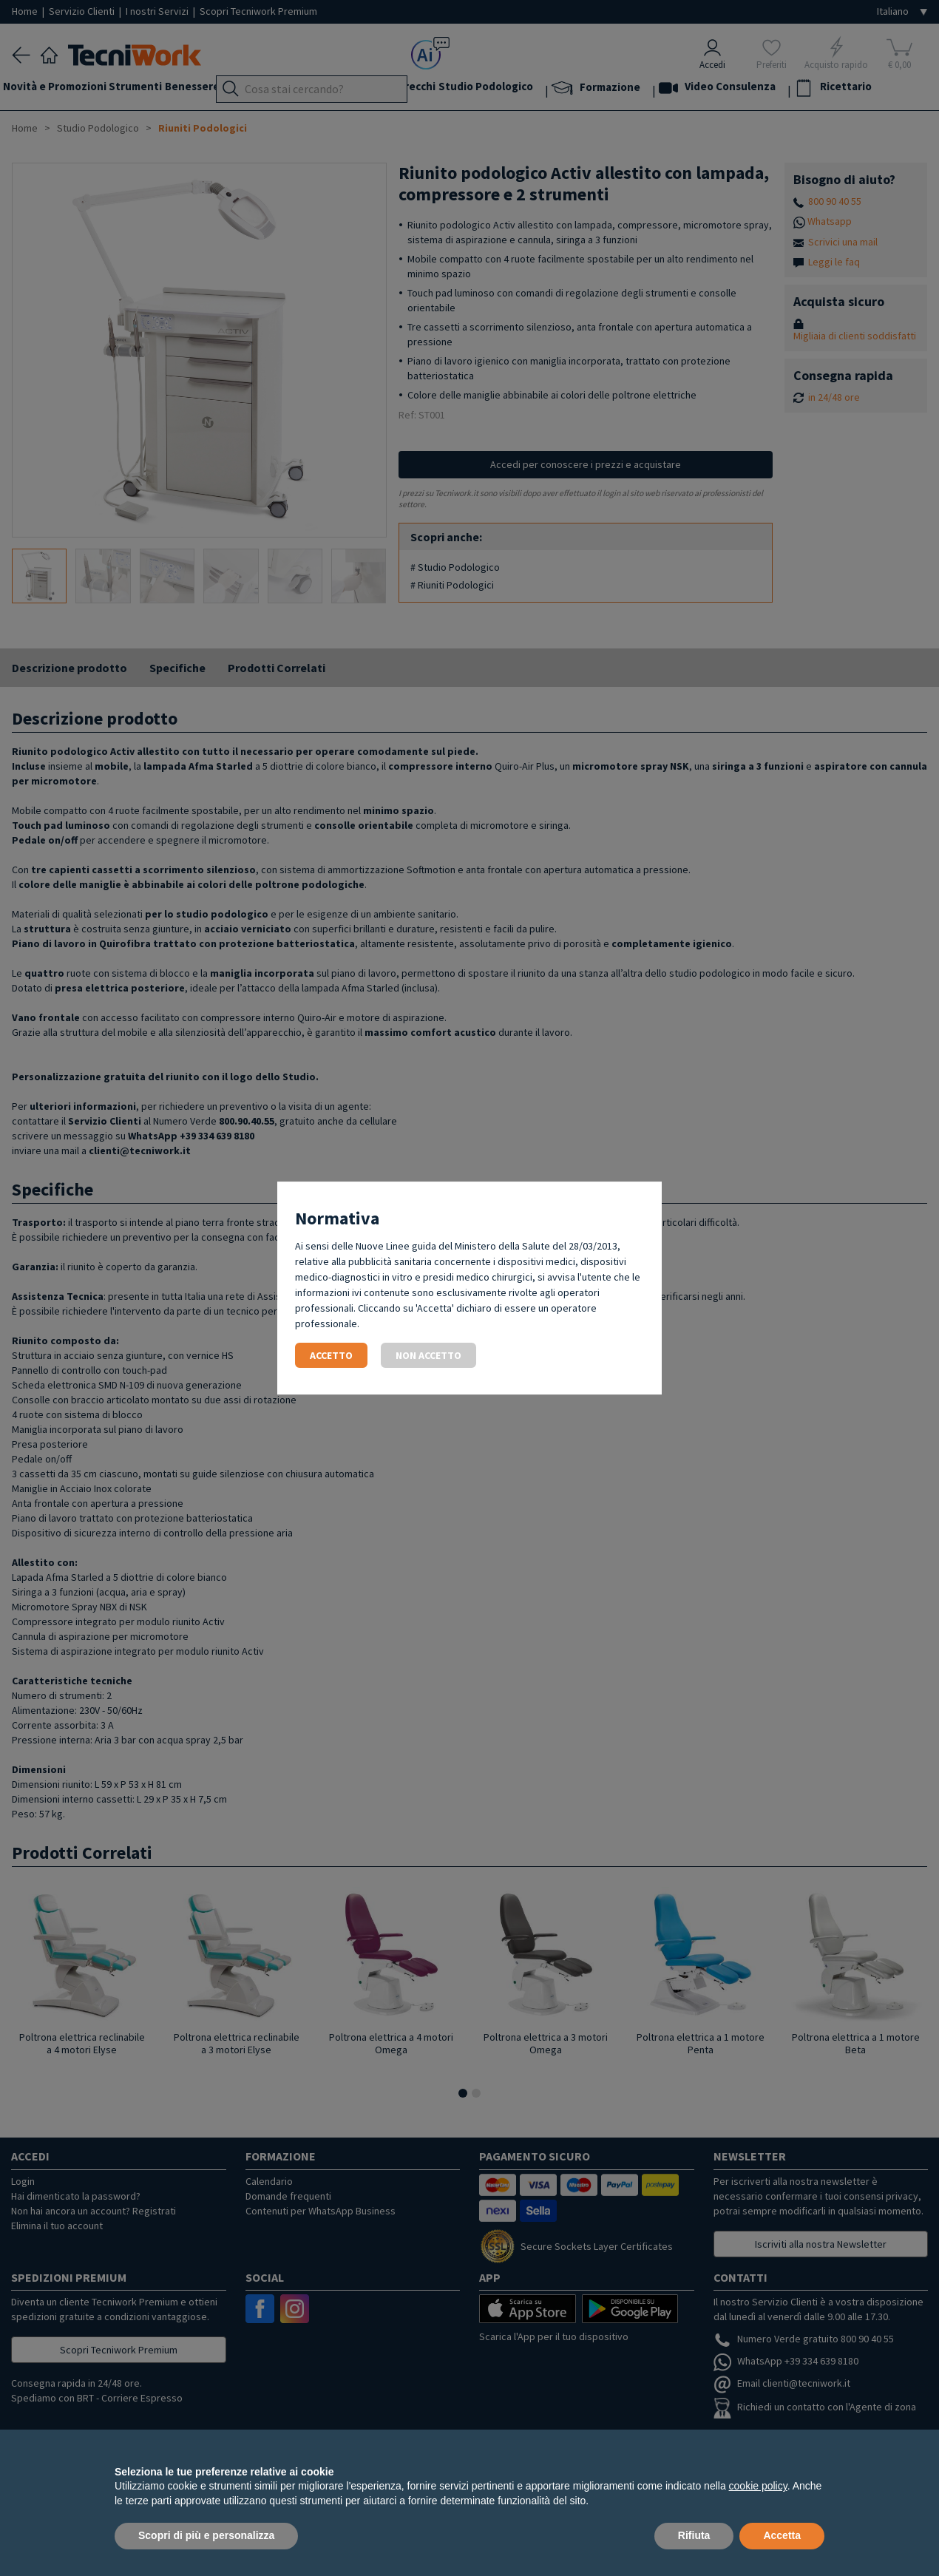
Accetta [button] (782, 2535)
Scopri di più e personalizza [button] (206, 2535)
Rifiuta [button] (694, 2535)
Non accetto (428, 1355)
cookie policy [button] (758, 2486)
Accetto (331, 1355)
